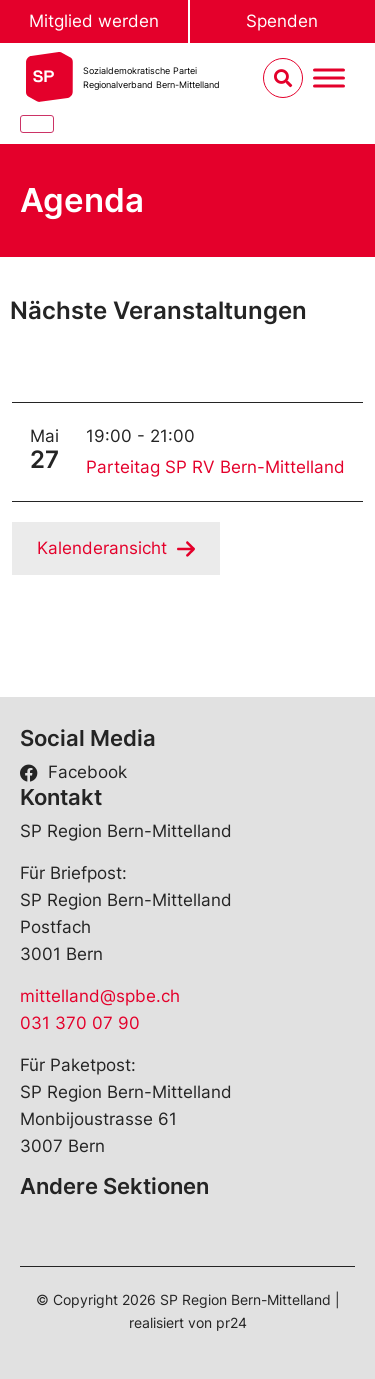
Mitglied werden (94, 21)
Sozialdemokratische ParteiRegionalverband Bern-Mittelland (151, 77)
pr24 (231, 1322)
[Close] (37, 124)
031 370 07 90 (80, 1023)
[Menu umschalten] (329, 78)
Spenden (282, 21)
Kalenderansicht (102, 548)
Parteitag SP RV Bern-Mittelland (215, 467)
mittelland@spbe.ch (100, 996)
